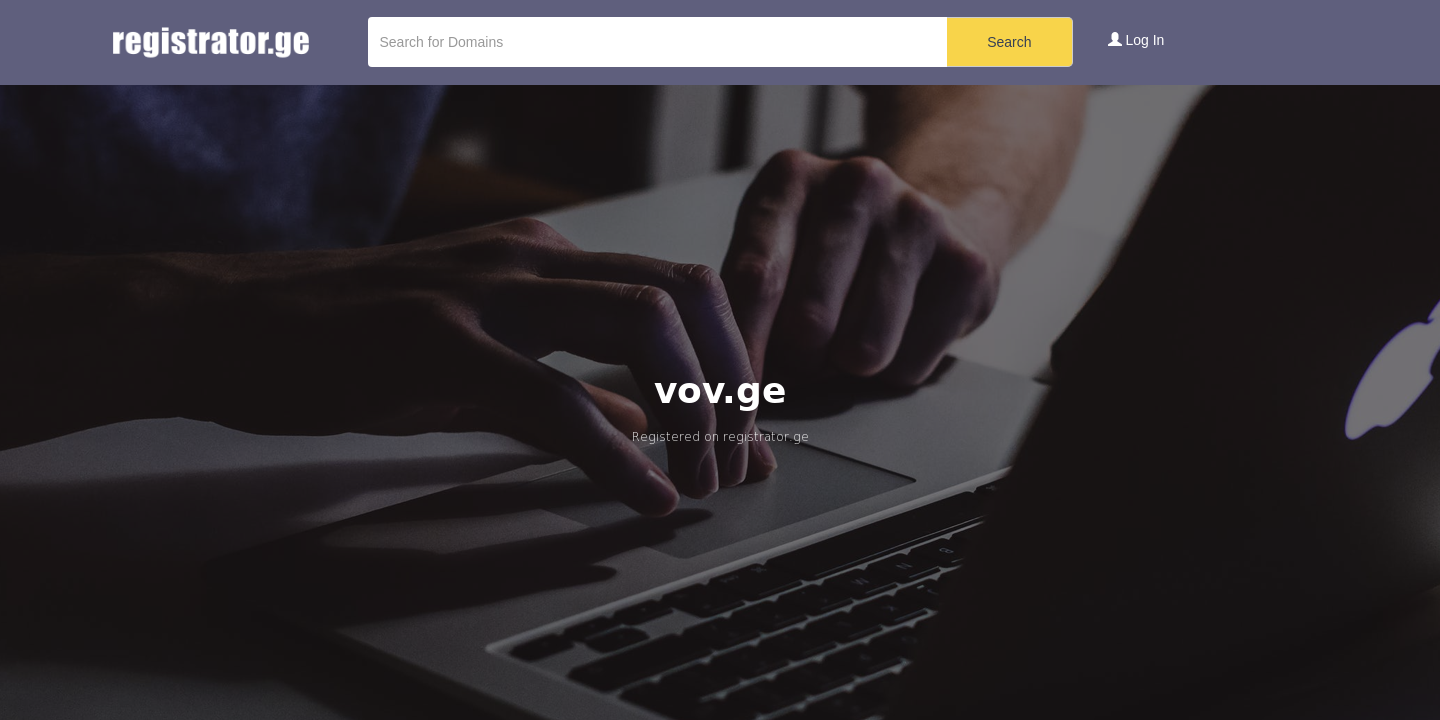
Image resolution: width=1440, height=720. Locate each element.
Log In (1136, 40)
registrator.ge (766, 436)
